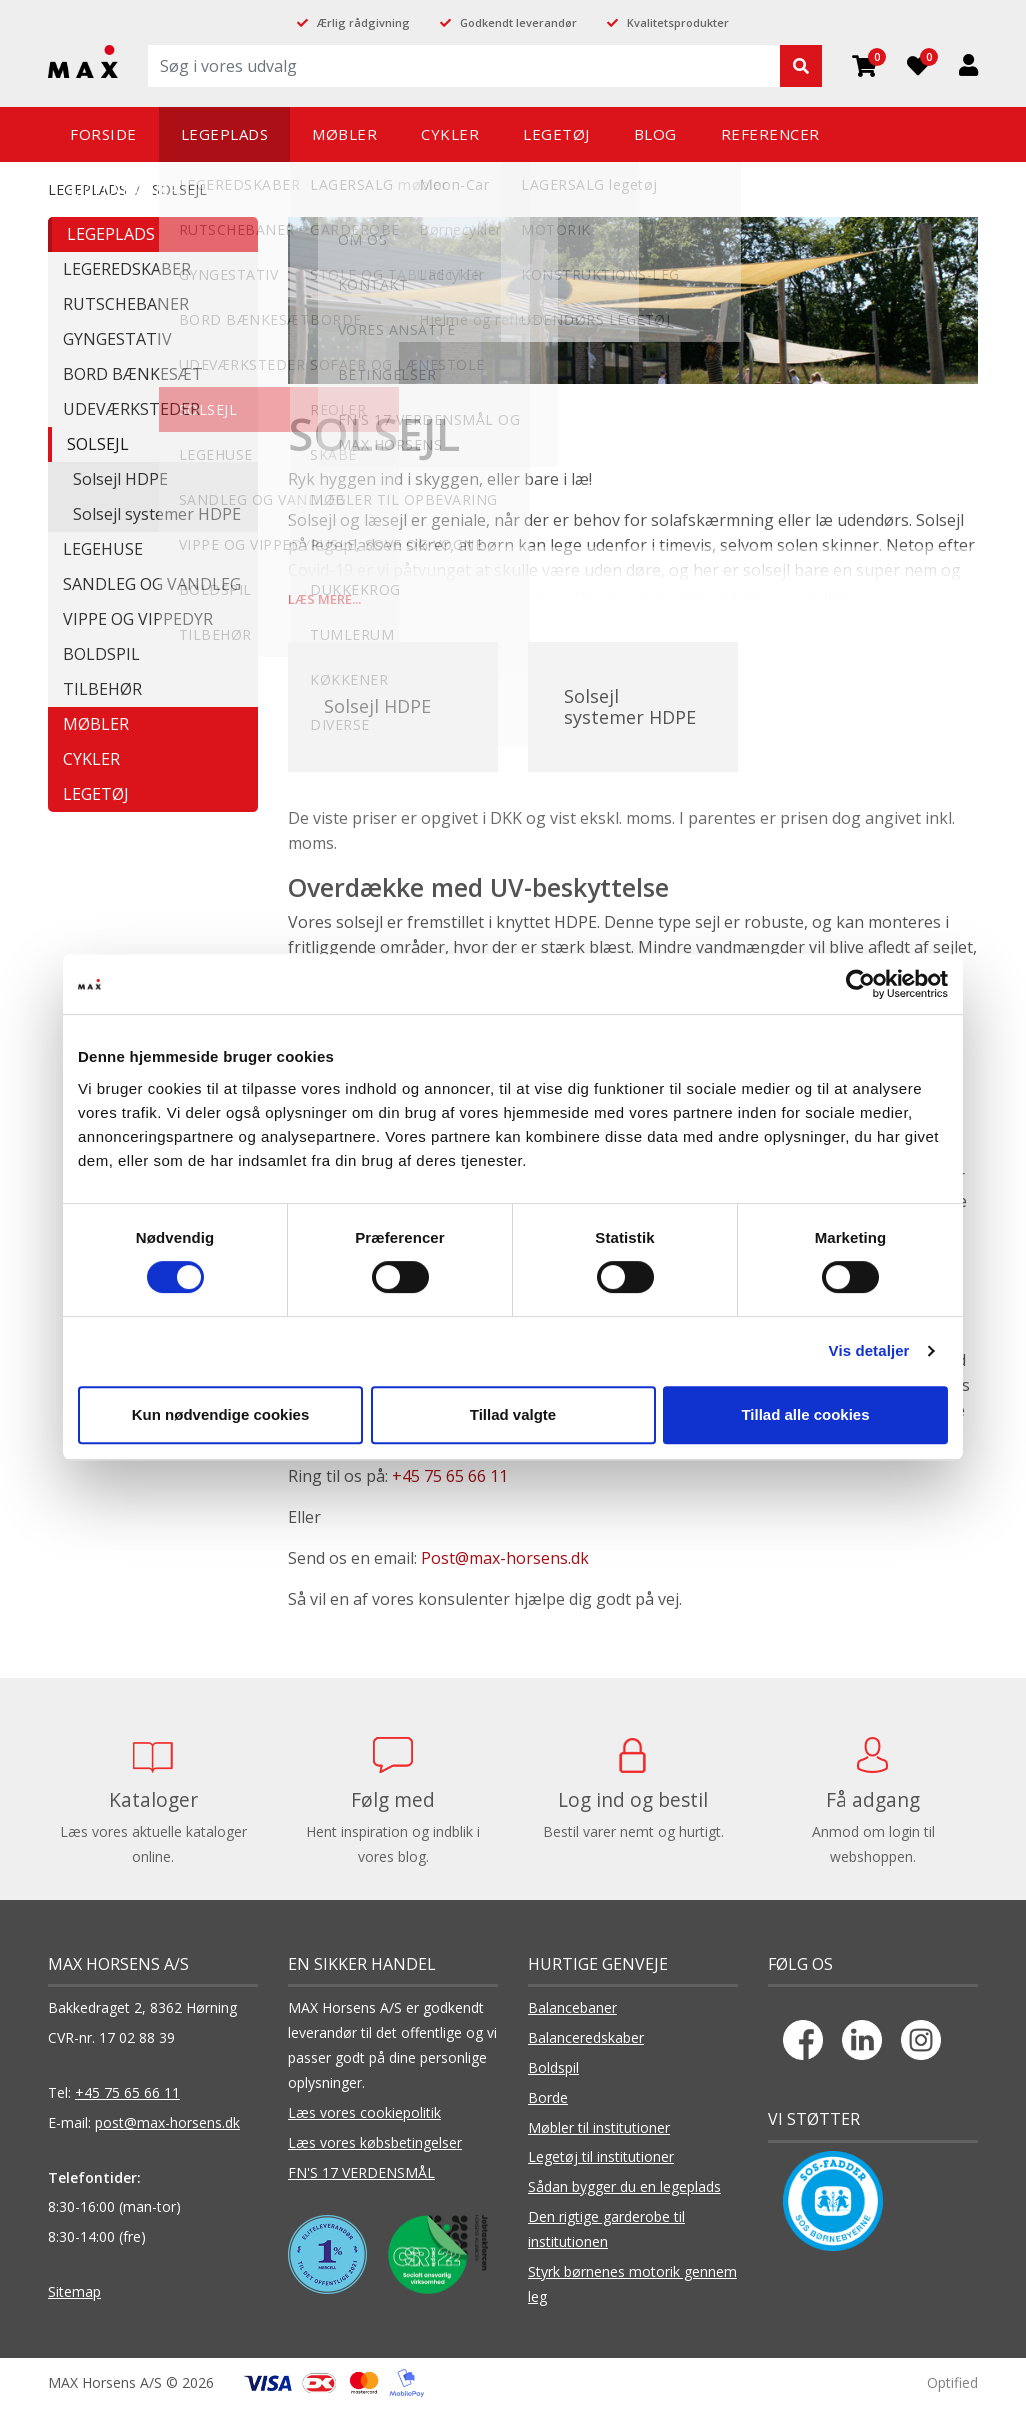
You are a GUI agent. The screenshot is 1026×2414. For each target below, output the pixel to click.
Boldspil (553, 2074)
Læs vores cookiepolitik (364, 2119)
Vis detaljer (869, 1350)
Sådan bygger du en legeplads (624, 2193)
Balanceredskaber (586, 2044)
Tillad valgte (513, 1414)
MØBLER (96, 724)
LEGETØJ (96, 794)
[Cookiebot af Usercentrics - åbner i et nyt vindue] (860, 984)
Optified (952, 2389)
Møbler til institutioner (599, 2134)
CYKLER (91, 759)
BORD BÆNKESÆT (133, 374)
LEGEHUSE (103, 549)
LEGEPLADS (111, 234)
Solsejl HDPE (120, 479)
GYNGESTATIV (117, 339)
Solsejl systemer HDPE (157, 514)
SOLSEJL (98, 444)
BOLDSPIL (101, 654)
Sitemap (74, 2298)
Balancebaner (572, 2014)
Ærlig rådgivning (363, 22)
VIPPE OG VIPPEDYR (138, 619)
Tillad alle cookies (805, 1414)
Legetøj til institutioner (601, 2163)
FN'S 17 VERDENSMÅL (361, 2179)
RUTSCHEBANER (126, 304)
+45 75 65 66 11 (450, 1483)
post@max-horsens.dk (167, 2129)
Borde (548, 2104)
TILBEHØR (102, 689)
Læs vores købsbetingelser (375, 2149)
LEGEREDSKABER (127, 269)
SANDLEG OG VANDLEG (152, 584)
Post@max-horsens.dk (505, 1565)
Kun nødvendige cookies (221, 1414)
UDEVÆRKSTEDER (131, 409)
